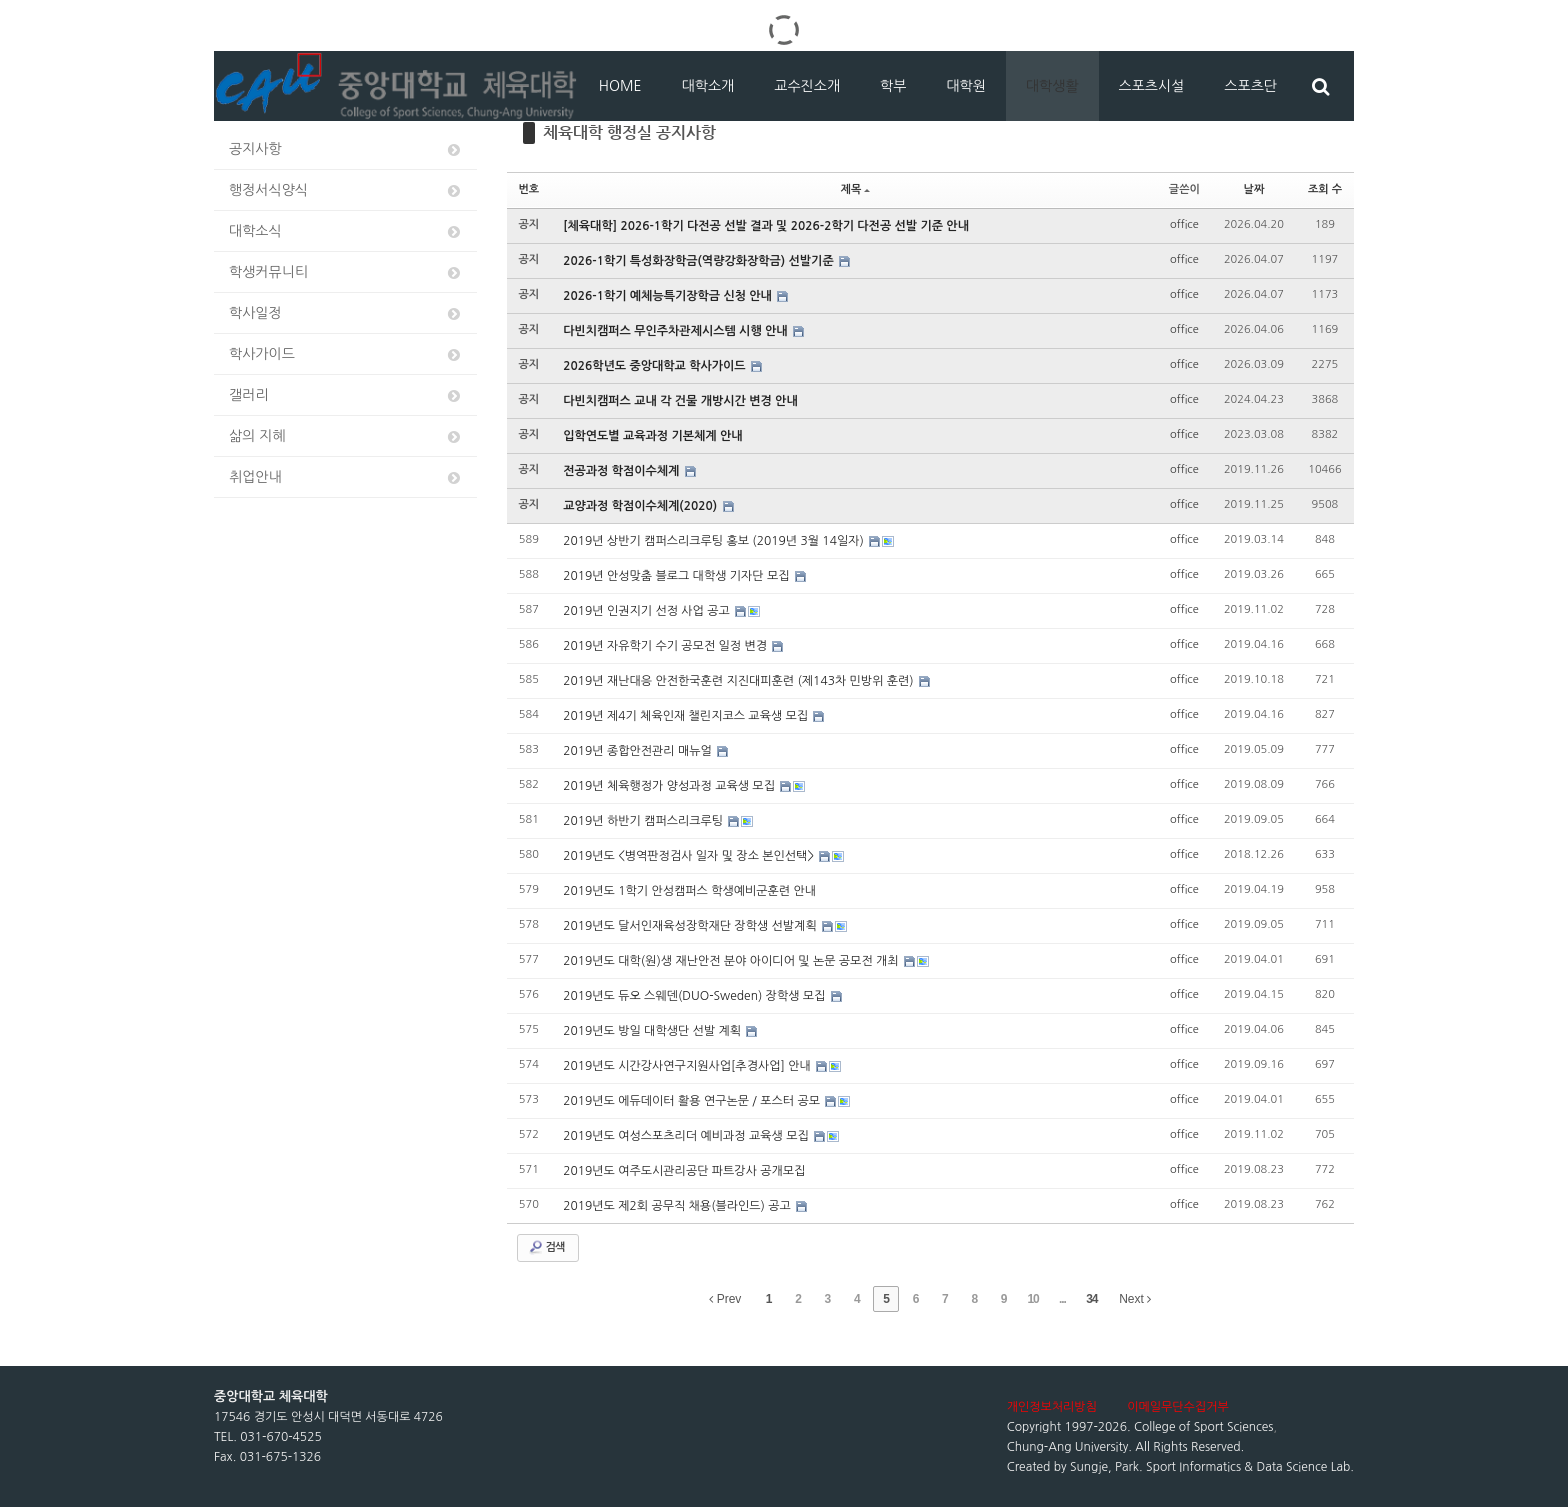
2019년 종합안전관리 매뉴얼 (639, 751)
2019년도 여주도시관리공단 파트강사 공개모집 (684, 1171)
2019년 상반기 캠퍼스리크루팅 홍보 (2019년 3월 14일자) (715, 541)
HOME (620, 86)
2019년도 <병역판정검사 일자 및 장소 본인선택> (690, 856)
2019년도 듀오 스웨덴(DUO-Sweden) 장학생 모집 (696, 996)
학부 (893, 86)
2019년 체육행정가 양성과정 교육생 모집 (670, 786)
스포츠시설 (1152, 86)
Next (1135, 1299)
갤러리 (346, 395)
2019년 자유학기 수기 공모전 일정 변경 (666, 646)
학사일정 (346, 313)
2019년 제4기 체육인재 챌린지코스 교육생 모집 (687, 716)
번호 (529, 189)
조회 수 (1325, 189)
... (1062, 1299)
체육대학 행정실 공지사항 (629, 132)
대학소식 (346, 231)
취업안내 (346, 477)
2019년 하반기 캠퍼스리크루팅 (644, 821)
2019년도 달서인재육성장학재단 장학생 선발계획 (691, 926)
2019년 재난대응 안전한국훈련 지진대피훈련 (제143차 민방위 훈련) (740, 681)
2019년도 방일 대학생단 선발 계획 (653, 1031)
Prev (725, 1299)
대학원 (965, 86)
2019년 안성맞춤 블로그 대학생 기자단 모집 (678, 576)
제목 (856, 189)
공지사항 (346, 149)
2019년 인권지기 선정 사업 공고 (648, 611)
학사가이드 (346, 354)
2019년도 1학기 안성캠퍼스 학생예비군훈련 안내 (689, 891)
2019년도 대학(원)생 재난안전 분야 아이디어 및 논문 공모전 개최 (732, 961)
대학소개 (708, 86)
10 (1032, 1299)
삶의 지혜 (346, 436)
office (1184, 224)
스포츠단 (1250, 86)
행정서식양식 (346, 190)
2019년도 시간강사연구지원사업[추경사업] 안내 (688, 1066)
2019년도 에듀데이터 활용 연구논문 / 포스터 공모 (693, 1101)
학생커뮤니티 (346, 272)
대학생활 (1052, 86)
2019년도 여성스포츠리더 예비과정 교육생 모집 (687, 1136)
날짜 (1254, 189)
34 (1091, 1299)
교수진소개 (807, 86)
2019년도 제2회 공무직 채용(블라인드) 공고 (678, 1206)
